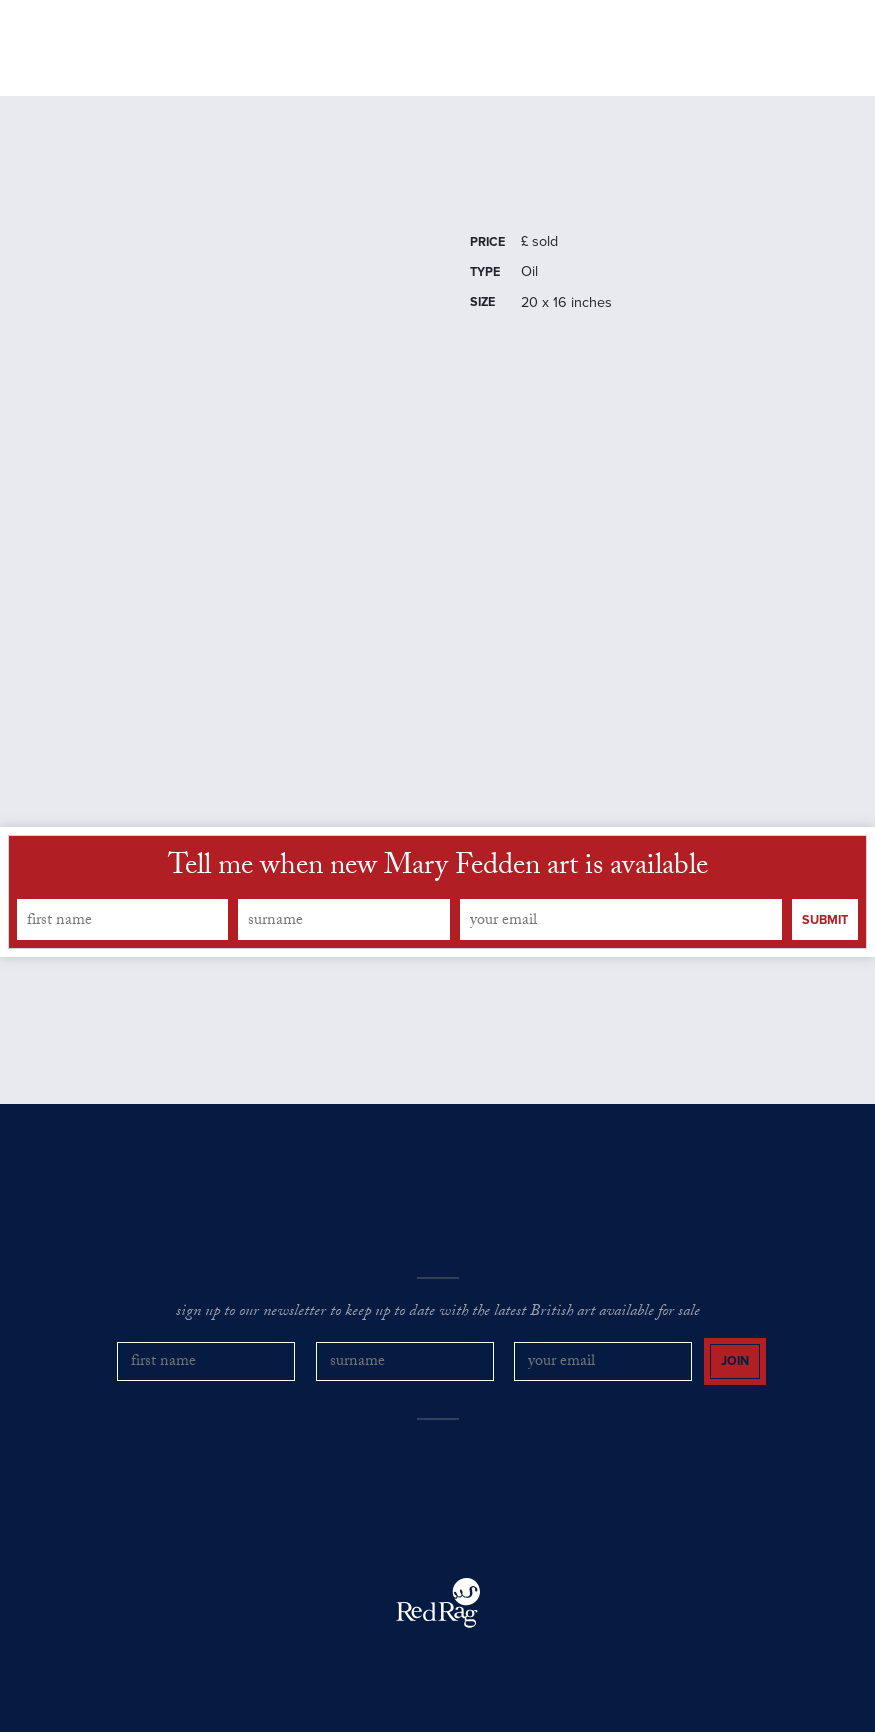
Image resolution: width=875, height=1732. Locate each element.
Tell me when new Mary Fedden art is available (438, 869)
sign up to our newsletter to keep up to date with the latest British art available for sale (438, 1313)
